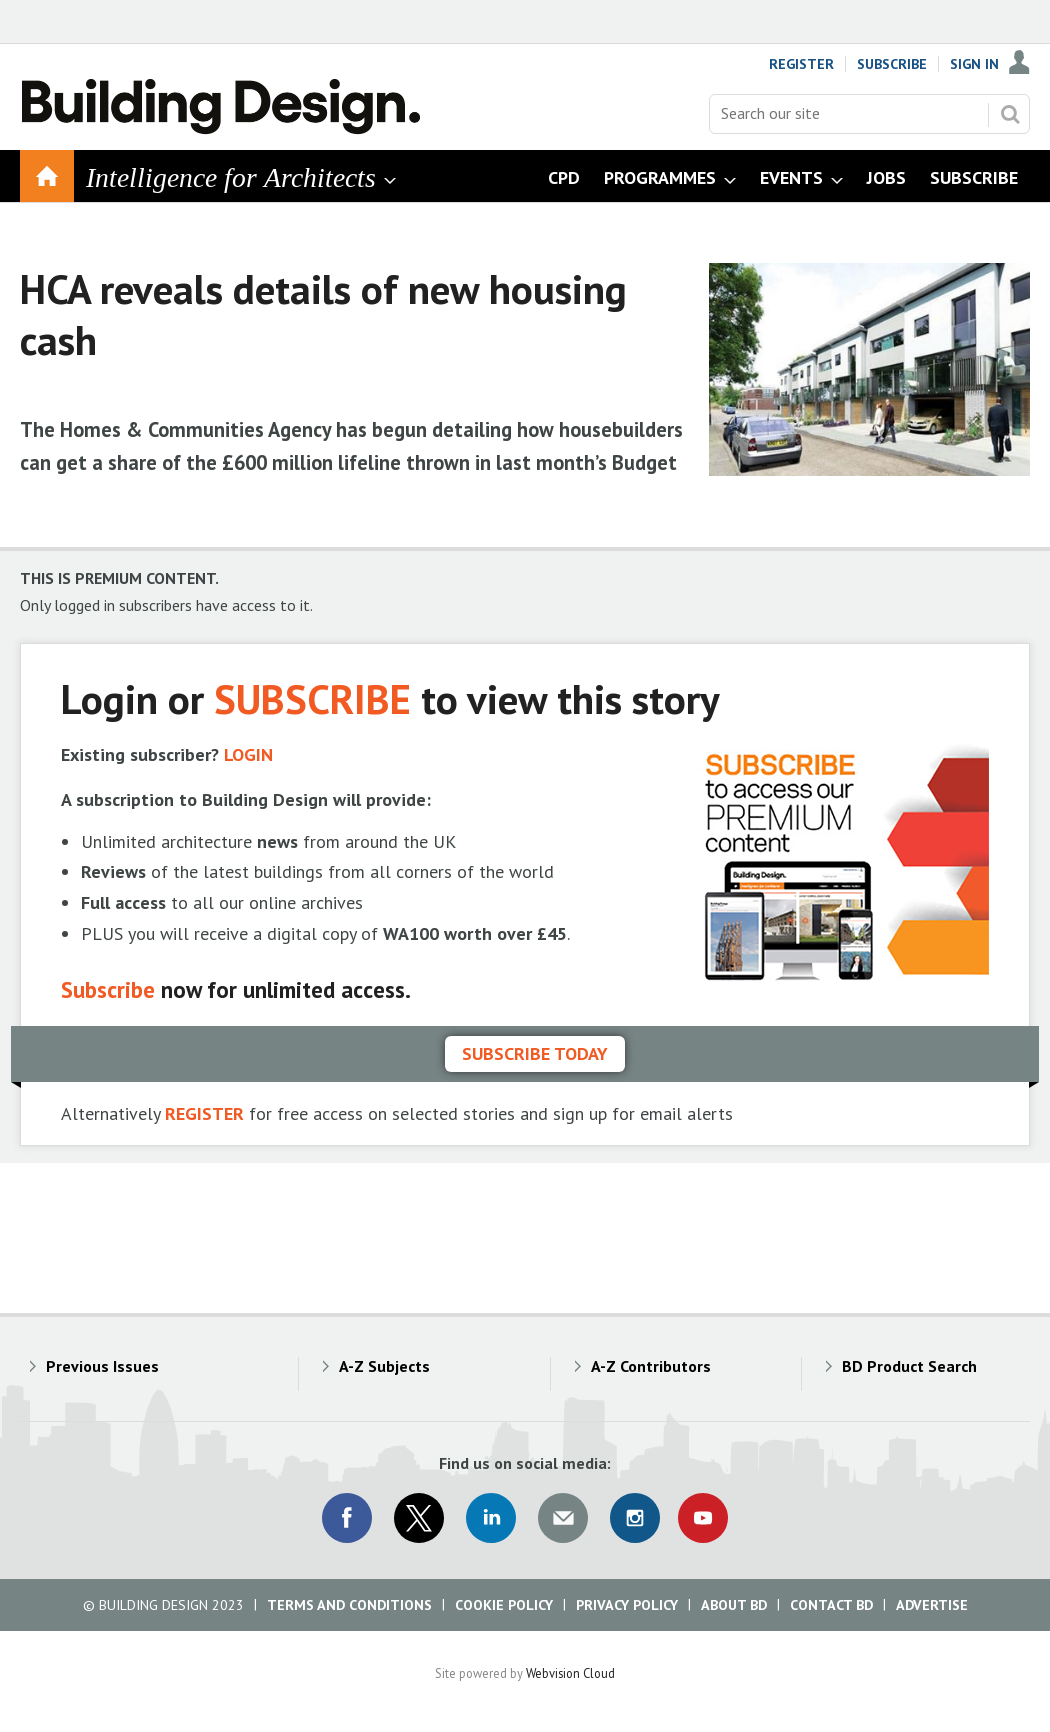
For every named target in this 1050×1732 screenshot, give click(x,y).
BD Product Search (909, 1366)
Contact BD (831, 1605)
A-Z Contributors (651, 1366)
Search (1010, 114)
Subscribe (892, 64)
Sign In (974, 64)
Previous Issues (102, 1366)
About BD (734, 1605)
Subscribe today (535, 1053)
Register (801, 64)
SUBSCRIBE (312, 698)
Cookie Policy (504, 1605)
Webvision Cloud (570, 1673)
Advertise (932, 1605)
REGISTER (204, 1113)
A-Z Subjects (384, 1366)
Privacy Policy (627, 1605)
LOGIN (248, 754)
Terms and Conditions (349, 1605)
